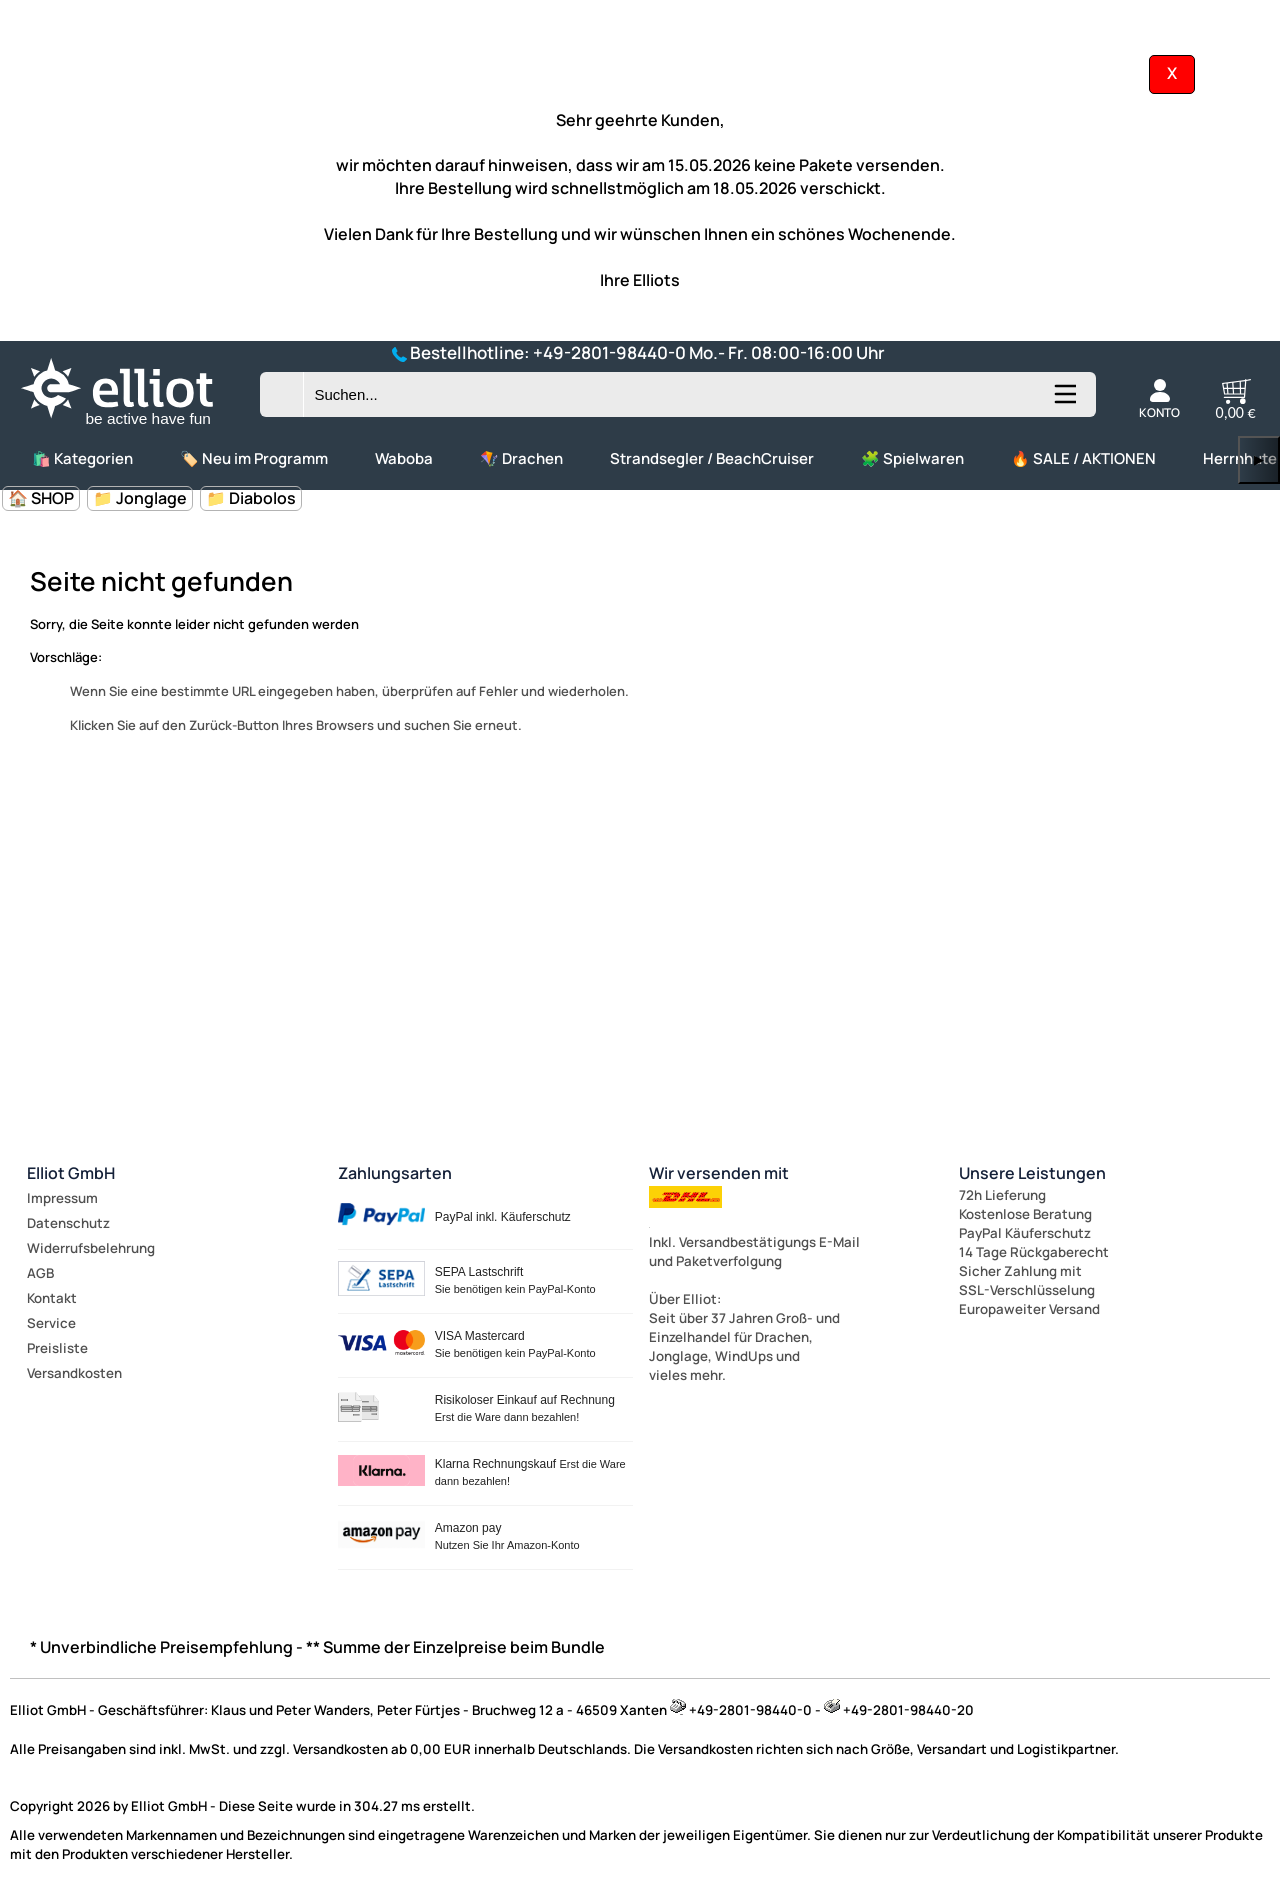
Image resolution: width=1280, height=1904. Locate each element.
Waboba (404, 458)
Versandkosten (74, 1373)
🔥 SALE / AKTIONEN (1083, 458)
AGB (40, 1273)
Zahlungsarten (395, 1173)
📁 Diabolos (251, 498)
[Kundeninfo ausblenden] (1172, 73)
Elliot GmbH (71, 1173)
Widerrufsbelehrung (91, 1248)
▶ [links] (1259, 459)
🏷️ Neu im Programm (254, 458)
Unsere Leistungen (1032, 1173)
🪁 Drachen (521, 458)
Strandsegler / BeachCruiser (712, 458)
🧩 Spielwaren (912, 458)
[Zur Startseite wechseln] (134, 426)
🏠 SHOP (41, 498)
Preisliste (57, 1348)
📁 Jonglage (140, 498)
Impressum (62, 1198)
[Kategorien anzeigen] (1064, 402)
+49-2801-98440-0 (609, 352)
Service (51, 1323)
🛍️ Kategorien (82, 458)
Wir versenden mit (719, 1173)
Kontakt (52, 1298)
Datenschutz (68, 1223)
